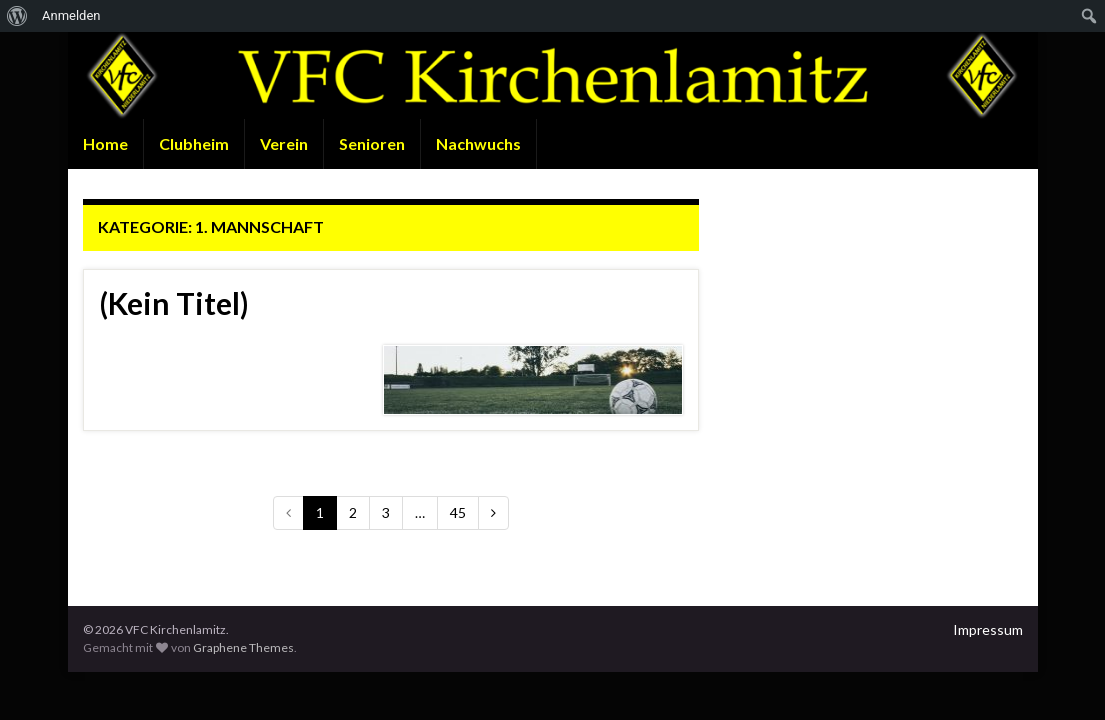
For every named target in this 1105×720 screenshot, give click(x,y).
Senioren (372, 143)
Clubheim (194, 143)
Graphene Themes (243, 647)
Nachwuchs (478, 143)
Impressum (988, 629)
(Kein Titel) (174, 303)
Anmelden (71, 15)
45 (458, 512)
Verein (284, 143)
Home (105, 143)
